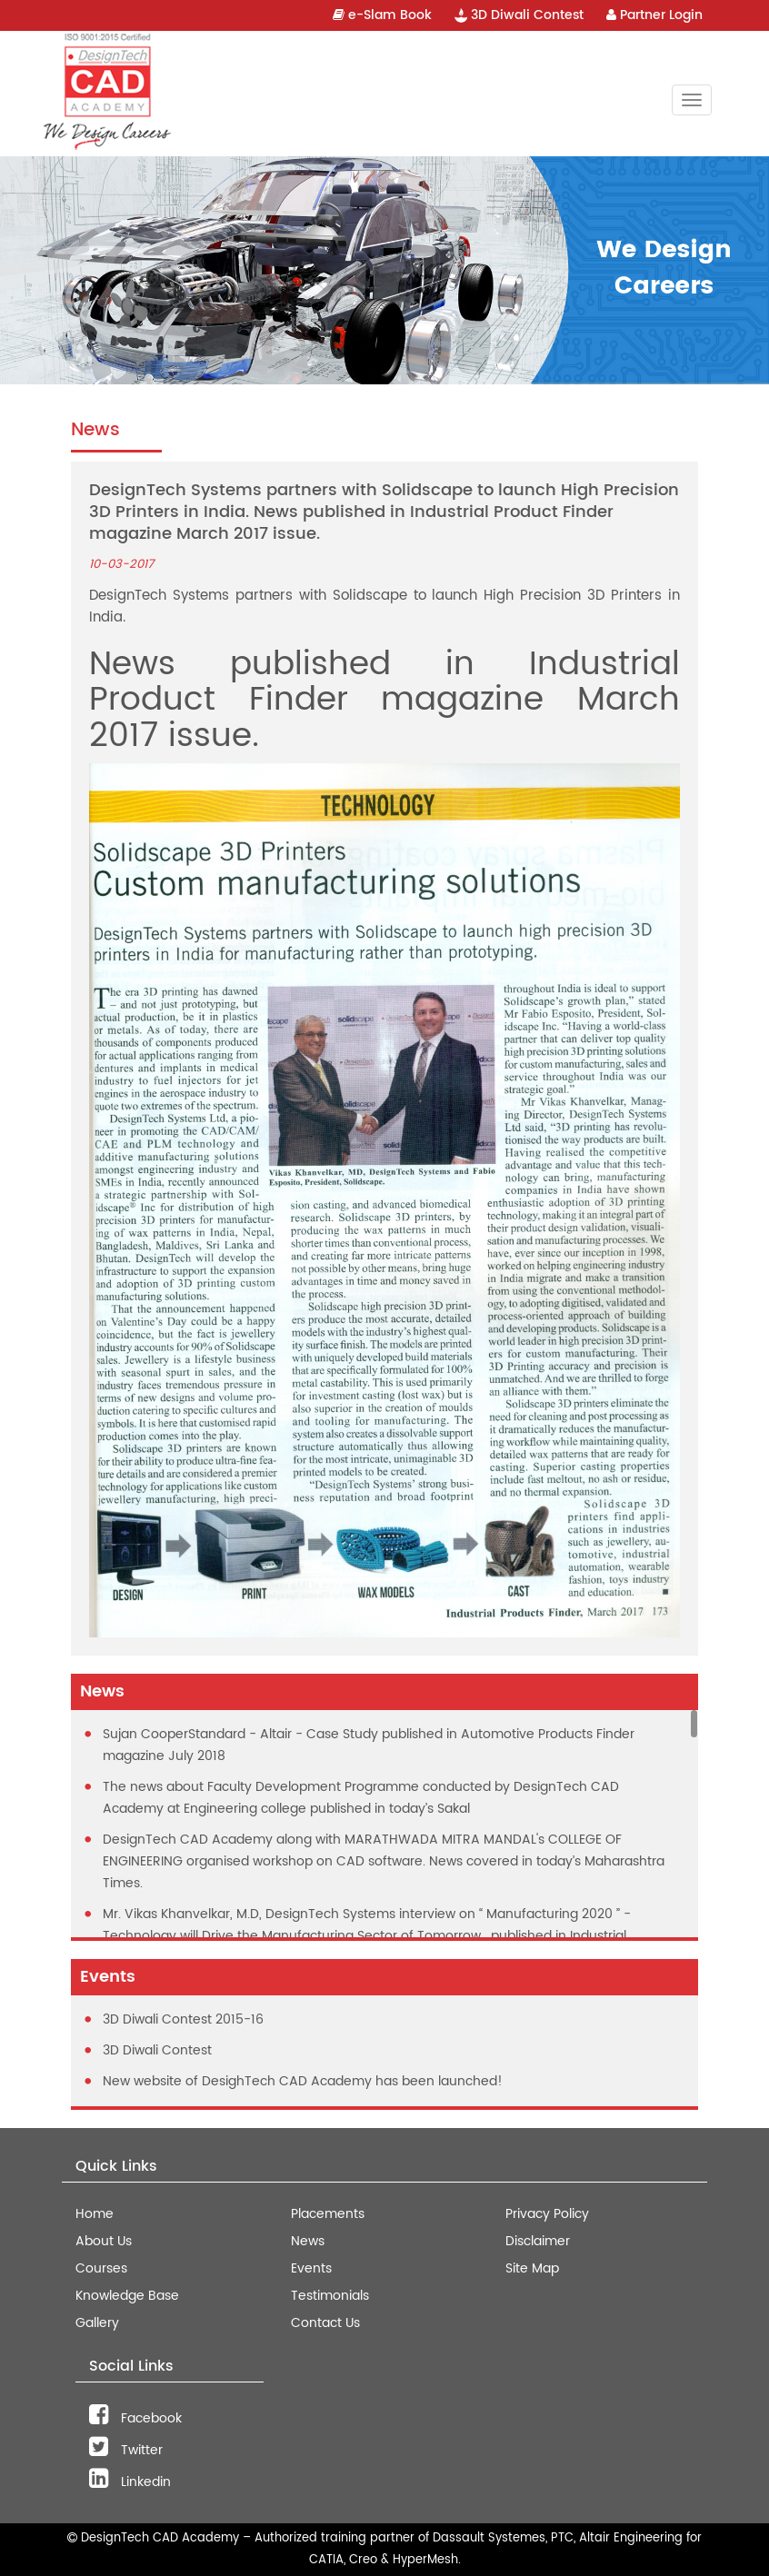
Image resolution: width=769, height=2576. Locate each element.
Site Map (532, 2268)
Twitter (126, 2450)
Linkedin (130, 2482)
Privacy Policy (547, 2213)
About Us (103, 2241)
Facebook (135, 2418)
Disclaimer (537, 2241)
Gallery (97, 2322)
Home (94, 2213)
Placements (328, 2213)
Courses (101, 2268)
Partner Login (654, 15)
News (308, 2241)
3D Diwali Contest (519, 15)
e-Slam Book (382, 15)
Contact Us (325, 2322)
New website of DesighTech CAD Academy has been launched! (303, 2081)
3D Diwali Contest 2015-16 (183, 2019)
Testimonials (330, 2295)
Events (311, 2268)
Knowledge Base (127, 2295)
